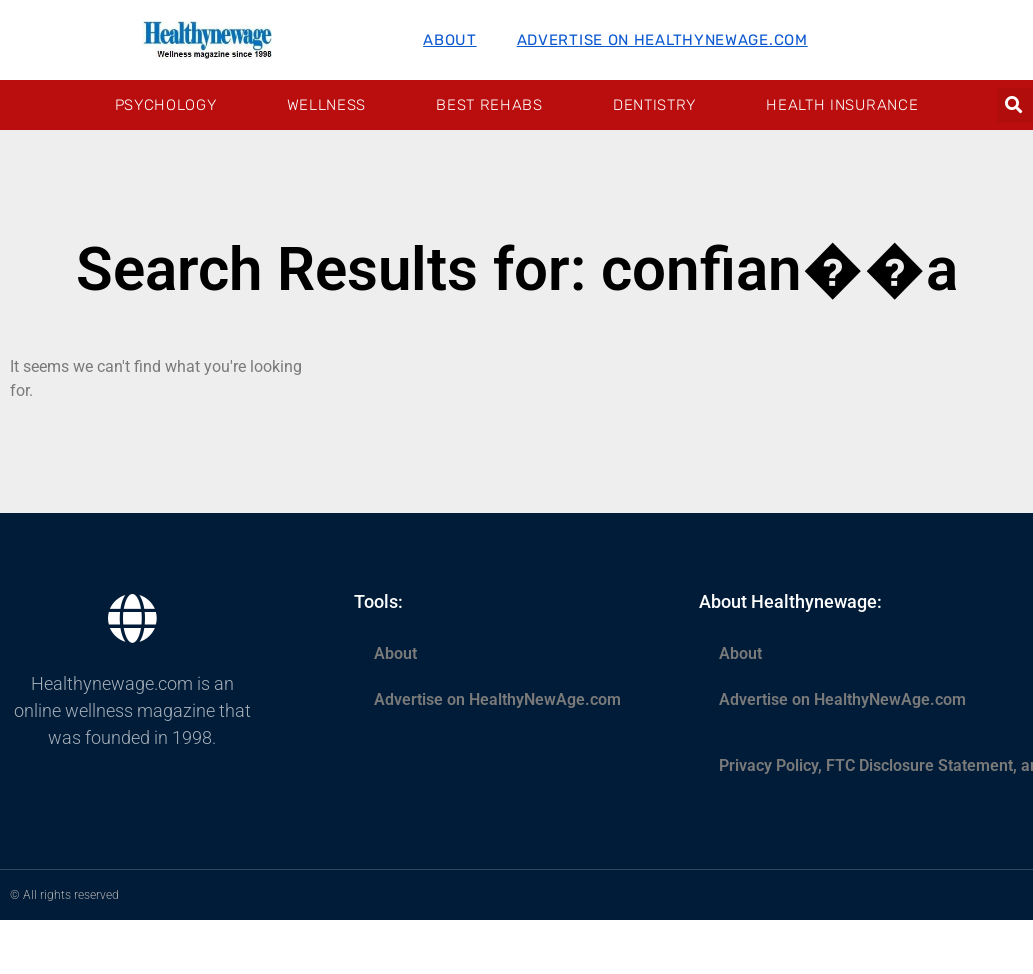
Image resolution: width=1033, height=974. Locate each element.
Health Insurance (842, 105)
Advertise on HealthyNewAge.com (662, 40)
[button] (1014, 105)
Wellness (327, 105)
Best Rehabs (489, 105)
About (450, 40)
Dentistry (654, 105)
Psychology (166, 105)
